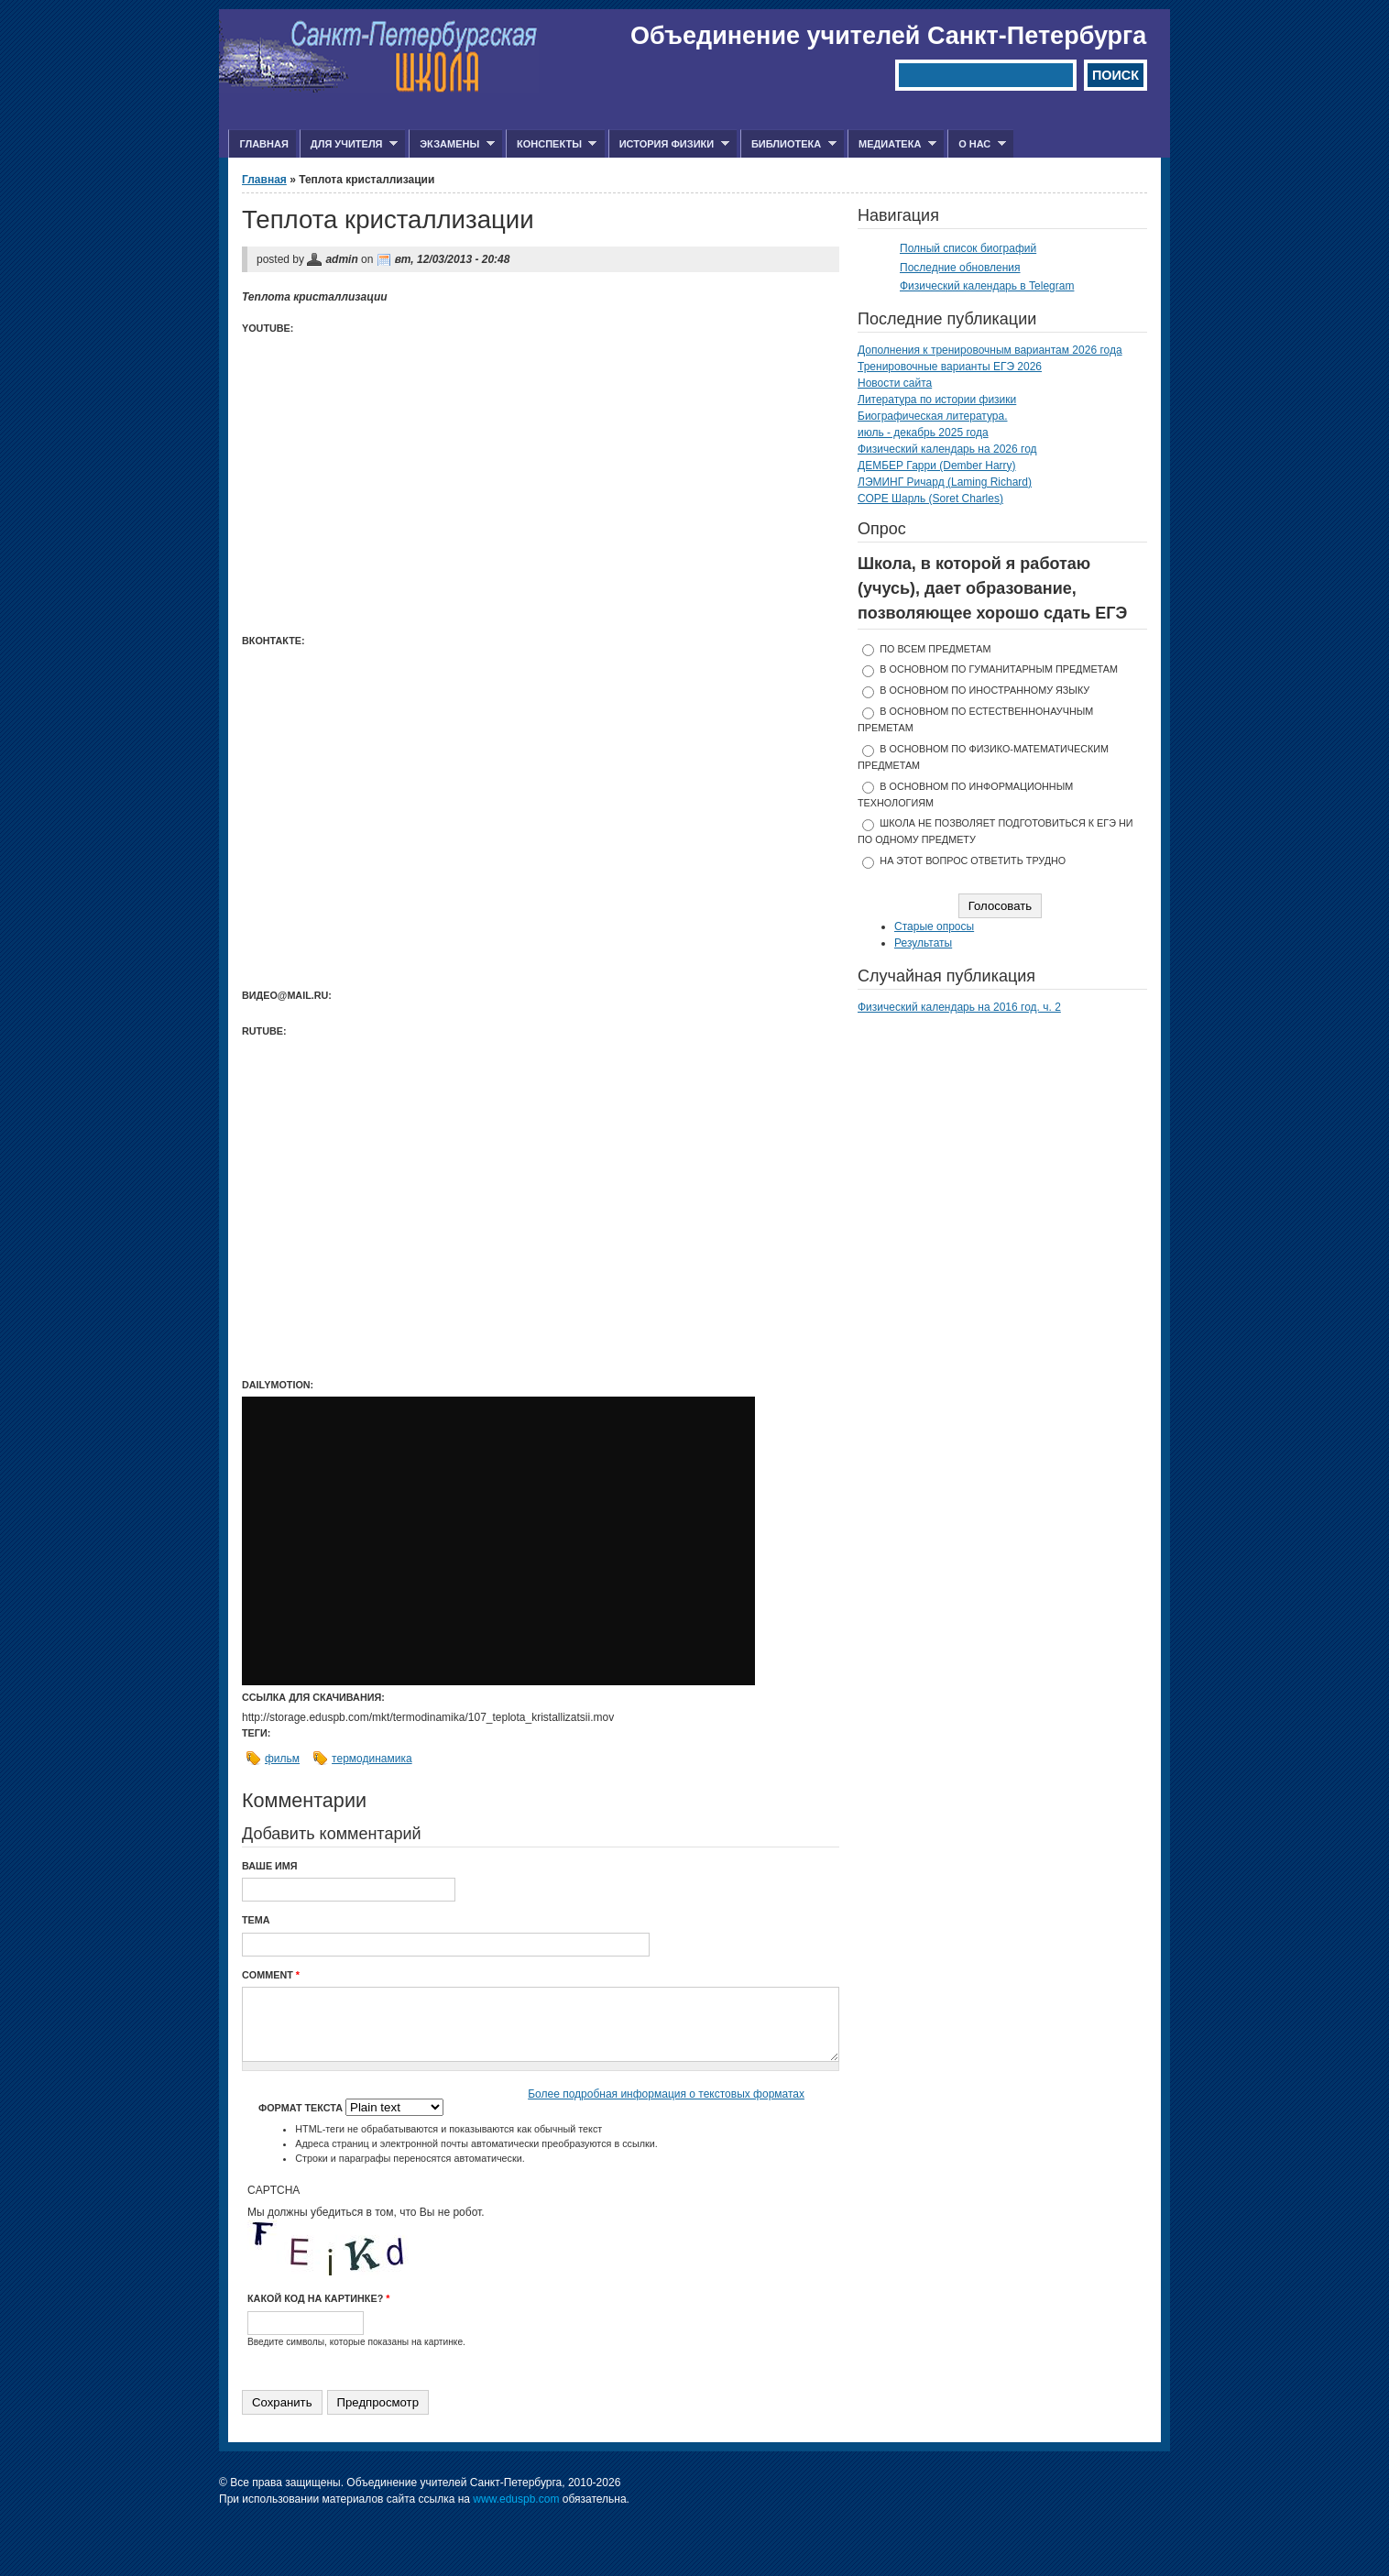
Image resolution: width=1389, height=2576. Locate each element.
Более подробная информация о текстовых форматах (666, 2094)
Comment (271, 1974)
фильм (282, 1758)
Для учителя (349, 144)
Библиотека (788, 144)
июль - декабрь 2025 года (923, 432)
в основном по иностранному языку (984, 690)
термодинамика (372, 1758)
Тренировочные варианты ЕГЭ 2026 (950, 366)
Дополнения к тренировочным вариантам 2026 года (990, 350)
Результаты (923, 943)
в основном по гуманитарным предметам (999, 668)
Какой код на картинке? (318, 2298)
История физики (668, 144)
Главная (263, 143)
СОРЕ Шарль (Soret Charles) (930, 498)
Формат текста (301, 2107)
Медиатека (892, 144)
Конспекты (551, 144)
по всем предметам (935, 648)
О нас (976, 144)
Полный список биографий (968, 248)
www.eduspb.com (516, 2499)
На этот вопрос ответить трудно (973, 860)
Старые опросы (934, 926)
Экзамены (452, 144)
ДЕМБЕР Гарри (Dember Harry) (937, 465)
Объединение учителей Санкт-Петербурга (888, 35)
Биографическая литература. (933, 416)
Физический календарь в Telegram (987, 286)
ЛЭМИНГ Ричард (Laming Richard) (945, 482)
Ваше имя (270, 1865)
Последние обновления (960, 267)
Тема (256, 1919)
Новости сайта (895, 383)
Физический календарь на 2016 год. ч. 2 (959, 1007)
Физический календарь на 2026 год (947, 449)
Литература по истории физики (937, 399)
